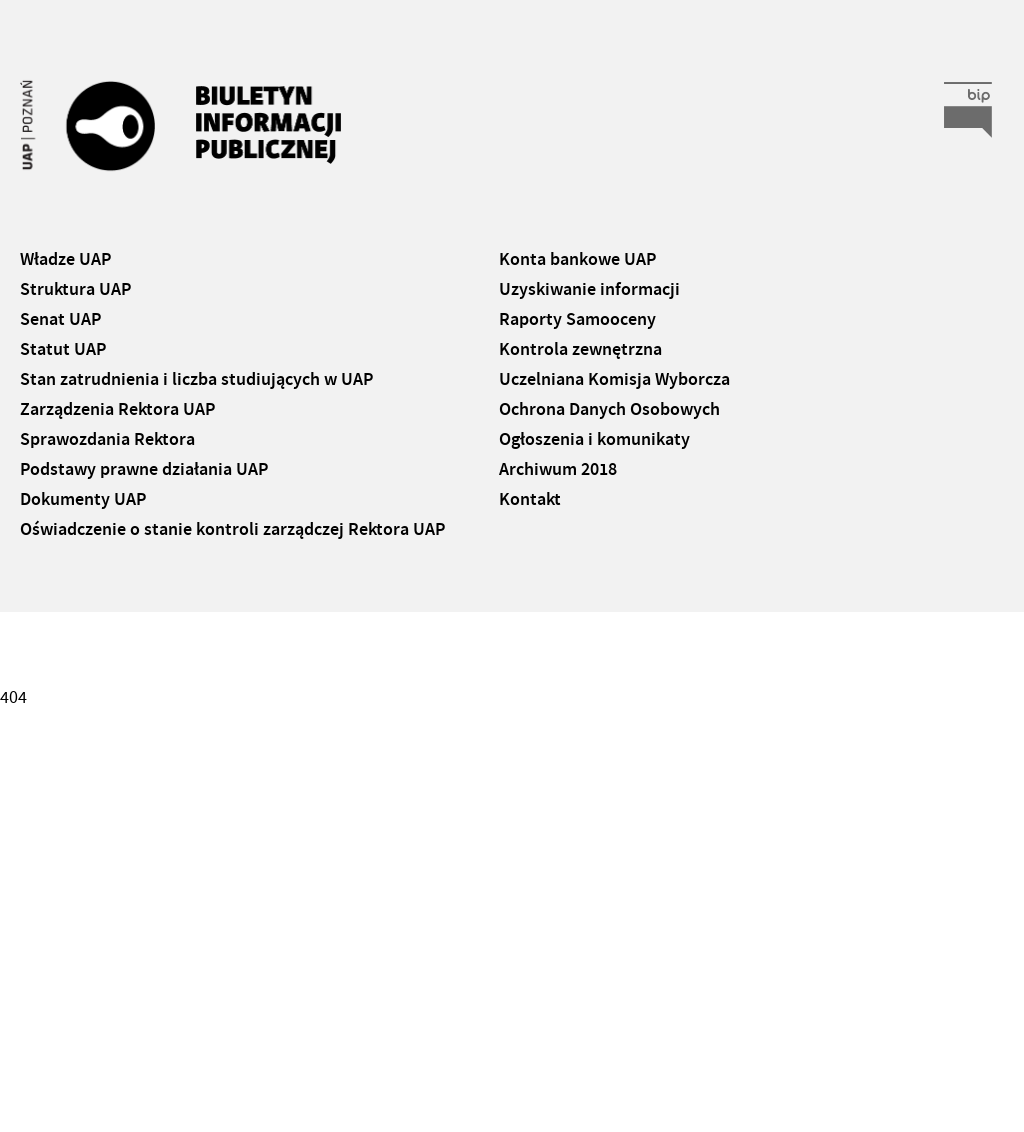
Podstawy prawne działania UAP (144, 469)
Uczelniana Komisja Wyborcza (614, 379)
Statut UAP (63, 349)
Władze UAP (65, 259)
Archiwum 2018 (558, 469)
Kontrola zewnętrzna (580, 349)
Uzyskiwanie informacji (589, 289)
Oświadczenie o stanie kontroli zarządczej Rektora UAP (232, 529)
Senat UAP (60, 319)
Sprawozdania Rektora (107, 439)
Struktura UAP (75, 289)
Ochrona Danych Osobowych (609, 409)
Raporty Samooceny (577, 319)
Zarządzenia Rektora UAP (117, 409)
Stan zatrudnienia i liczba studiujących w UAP (196, 379)
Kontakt (530, 499)
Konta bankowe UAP (577, 259)
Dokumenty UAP (83, 499)
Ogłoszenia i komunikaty (594, 439)
